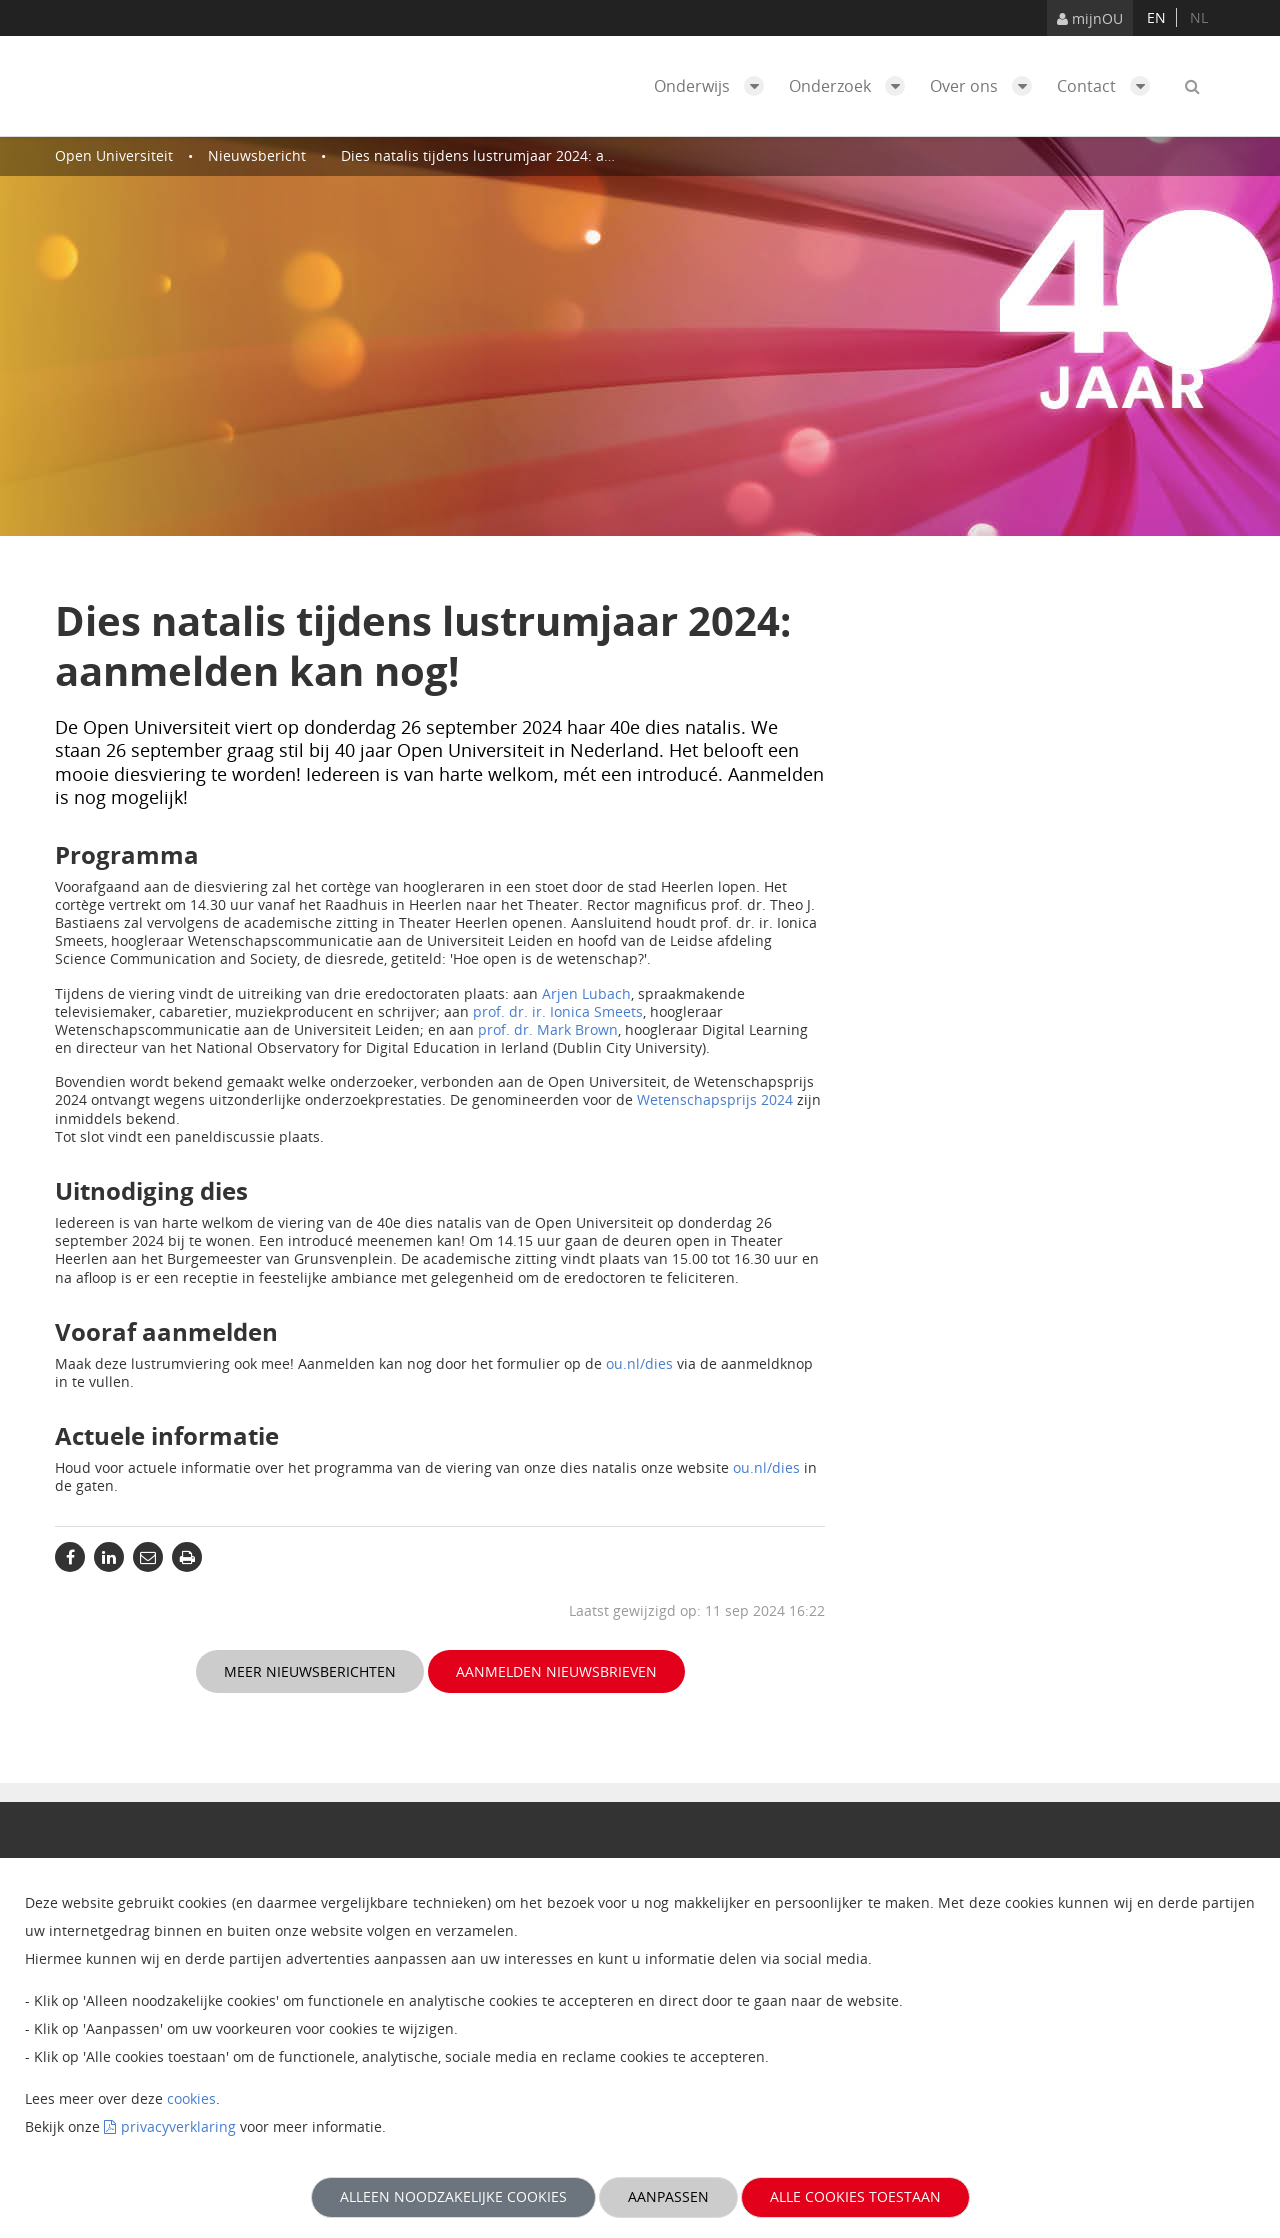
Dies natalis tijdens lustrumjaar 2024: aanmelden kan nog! (537, 155)
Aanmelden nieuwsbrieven (556, 1671)
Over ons (986, 86)
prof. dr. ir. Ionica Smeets (558, 1011)
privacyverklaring (178, 2126)
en (1156, 17)
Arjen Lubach (586, 993)
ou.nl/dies (639, 1363)
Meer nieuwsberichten (310, 1671)
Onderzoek (852, 86)
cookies (191, 2098)
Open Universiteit (114, 155)
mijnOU (1090, 18)
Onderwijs (714, 86)
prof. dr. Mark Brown (548, 1029)
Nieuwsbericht (257, 155)
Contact (1108, 86)
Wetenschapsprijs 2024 (715, 1099)
